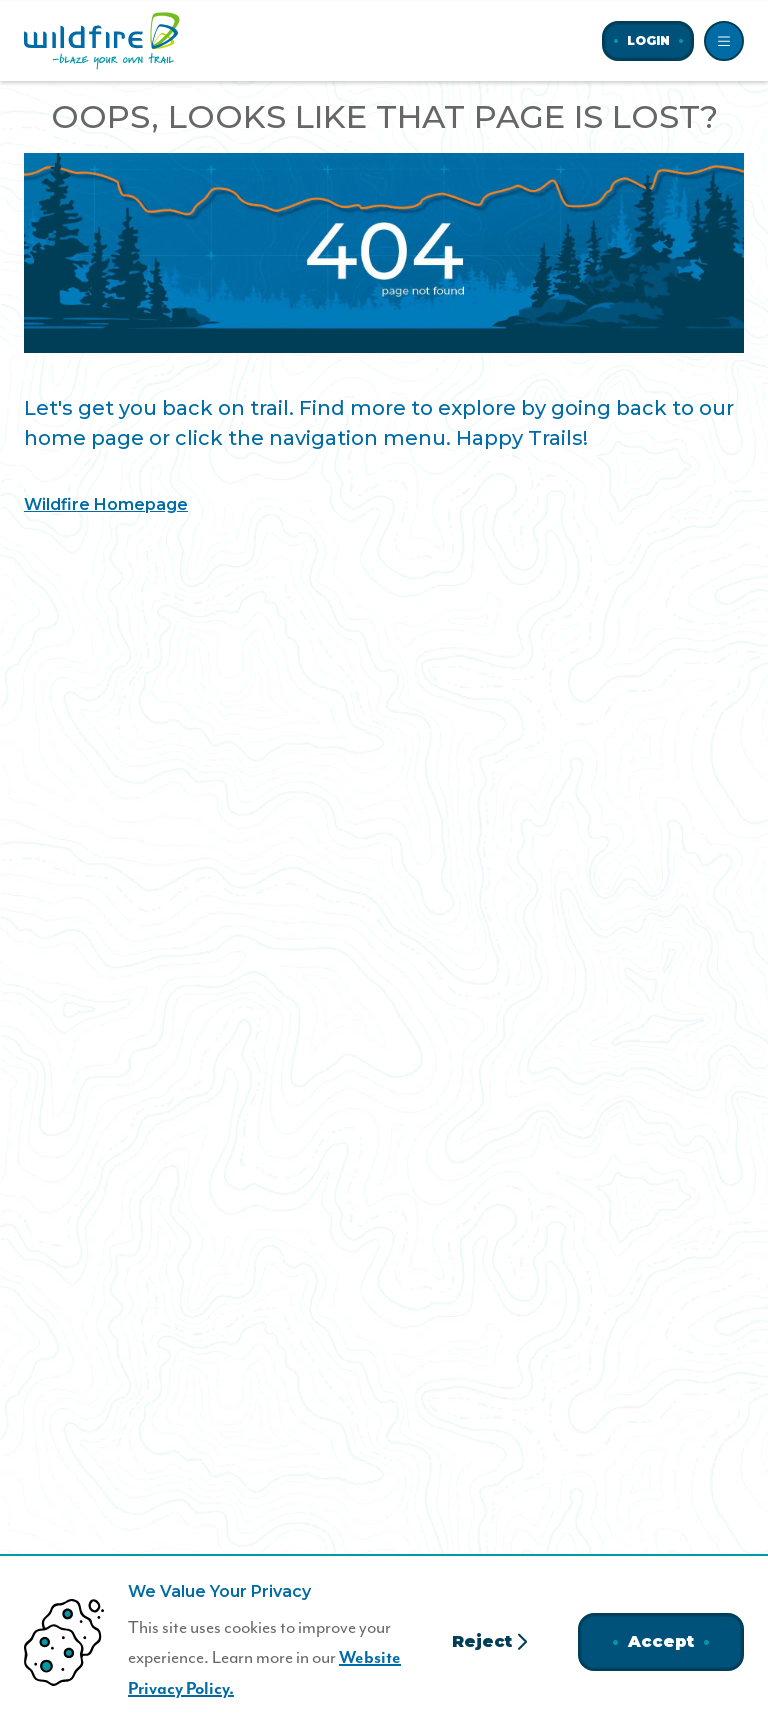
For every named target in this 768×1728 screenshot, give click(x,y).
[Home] (102, 40)
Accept (661, 1641)
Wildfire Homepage (106, 504)
